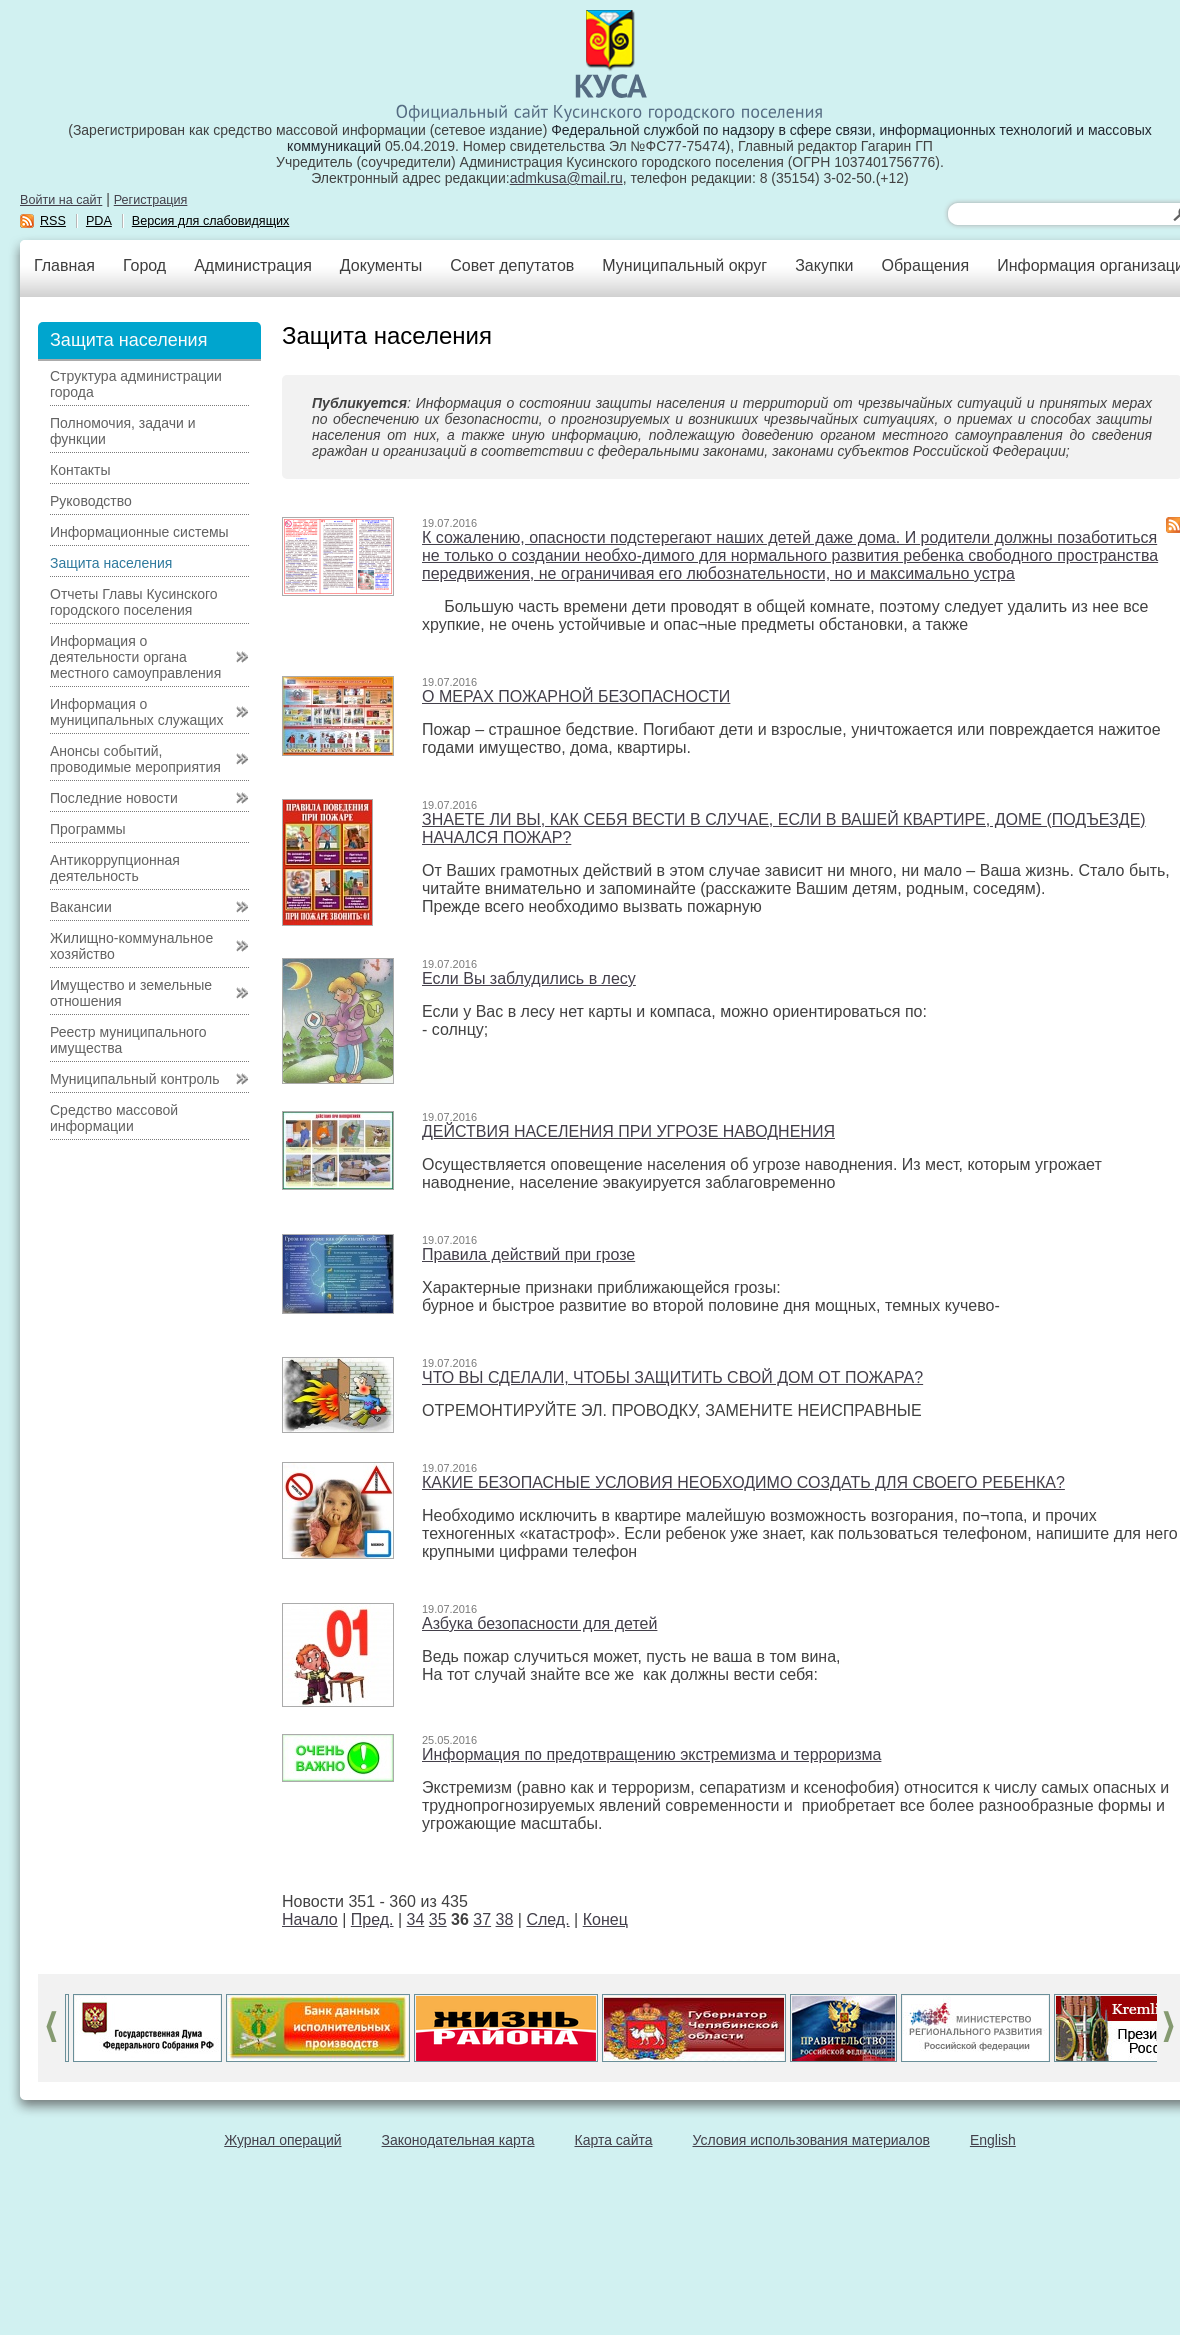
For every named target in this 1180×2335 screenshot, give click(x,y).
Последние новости (114, 798)
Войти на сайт (61, 200)
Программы (88, 829)
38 (505, 1919)
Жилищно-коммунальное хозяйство (131, 946)
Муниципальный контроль (134, 1079)
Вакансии (81, 907)
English (993, 2140)
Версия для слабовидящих (211, 221)
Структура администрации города (136, 384)
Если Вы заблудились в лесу (529, 978)
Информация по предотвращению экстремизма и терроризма (651, 1754)
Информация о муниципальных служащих (137, 712)
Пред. (372, 1919)
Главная (64, 265)
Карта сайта (614, 2140)
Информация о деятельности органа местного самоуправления (135, 657)
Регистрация (151, 200)
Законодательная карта (458, 2140)
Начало (310, 1919)
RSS (53, 221)
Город (144, 265)
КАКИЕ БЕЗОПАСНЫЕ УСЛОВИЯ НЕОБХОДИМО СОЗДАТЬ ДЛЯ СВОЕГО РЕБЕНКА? (743, 1482)
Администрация (253, 265)
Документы (381, 265)
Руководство (91, 501)
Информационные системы (139, 532)
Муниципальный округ (684, 265)
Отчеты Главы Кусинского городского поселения (134, 602)
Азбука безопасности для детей (539, 1623)
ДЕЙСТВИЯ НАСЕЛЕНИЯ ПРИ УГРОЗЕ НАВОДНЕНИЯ (628, 1131)
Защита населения (111, 563)
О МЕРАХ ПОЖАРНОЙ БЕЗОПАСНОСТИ (576, 696)
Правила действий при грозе (528, 1254)
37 (482, 1919)
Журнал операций (282, 2140)
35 (438, 1919)
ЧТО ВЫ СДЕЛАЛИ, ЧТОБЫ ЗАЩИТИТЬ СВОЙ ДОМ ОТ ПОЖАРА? (672, 1377)
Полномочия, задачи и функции (122, 431)
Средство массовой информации (114, 1118)
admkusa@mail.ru (566, 178)
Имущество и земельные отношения (131, 993)
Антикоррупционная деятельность (115, 868)
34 (416, 1919)
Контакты (80, 470)
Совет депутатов (512, 265)
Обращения (925, 265)
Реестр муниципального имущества (128, 1040)
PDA (99, 221)
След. (547, 1919)
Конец (605, 1919)
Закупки (824, 265)
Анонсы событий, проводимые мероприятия (135, 759)
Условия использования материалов (811, 2140)
